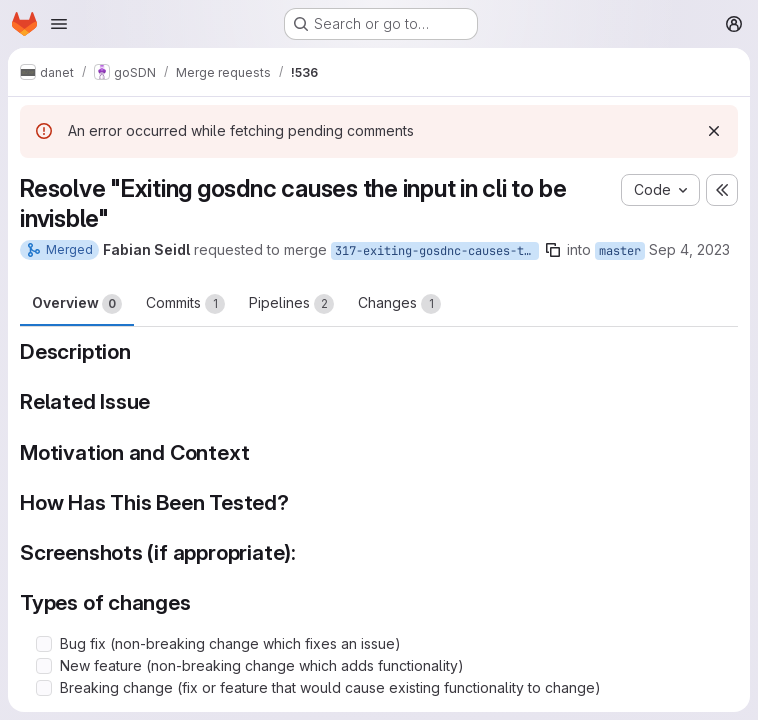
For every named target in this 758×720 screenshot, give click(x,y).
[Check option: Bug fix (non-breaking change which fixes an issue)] (44, 644)
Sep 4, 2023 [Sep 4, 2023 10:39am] (689, 249)
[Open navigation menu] (59, 24)
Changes (399, 304)
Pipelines (291, 304)
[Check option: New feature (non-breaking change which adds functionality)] (44, 666)
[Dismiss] (714, 131)
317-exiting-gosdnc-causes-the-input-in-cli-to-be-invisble (437, 251)
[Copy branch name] (553, 250)
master (620, 251)
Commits (185, 304)
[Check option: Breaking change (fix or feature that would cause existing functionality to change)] (44, 688)
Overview (77, 304)
